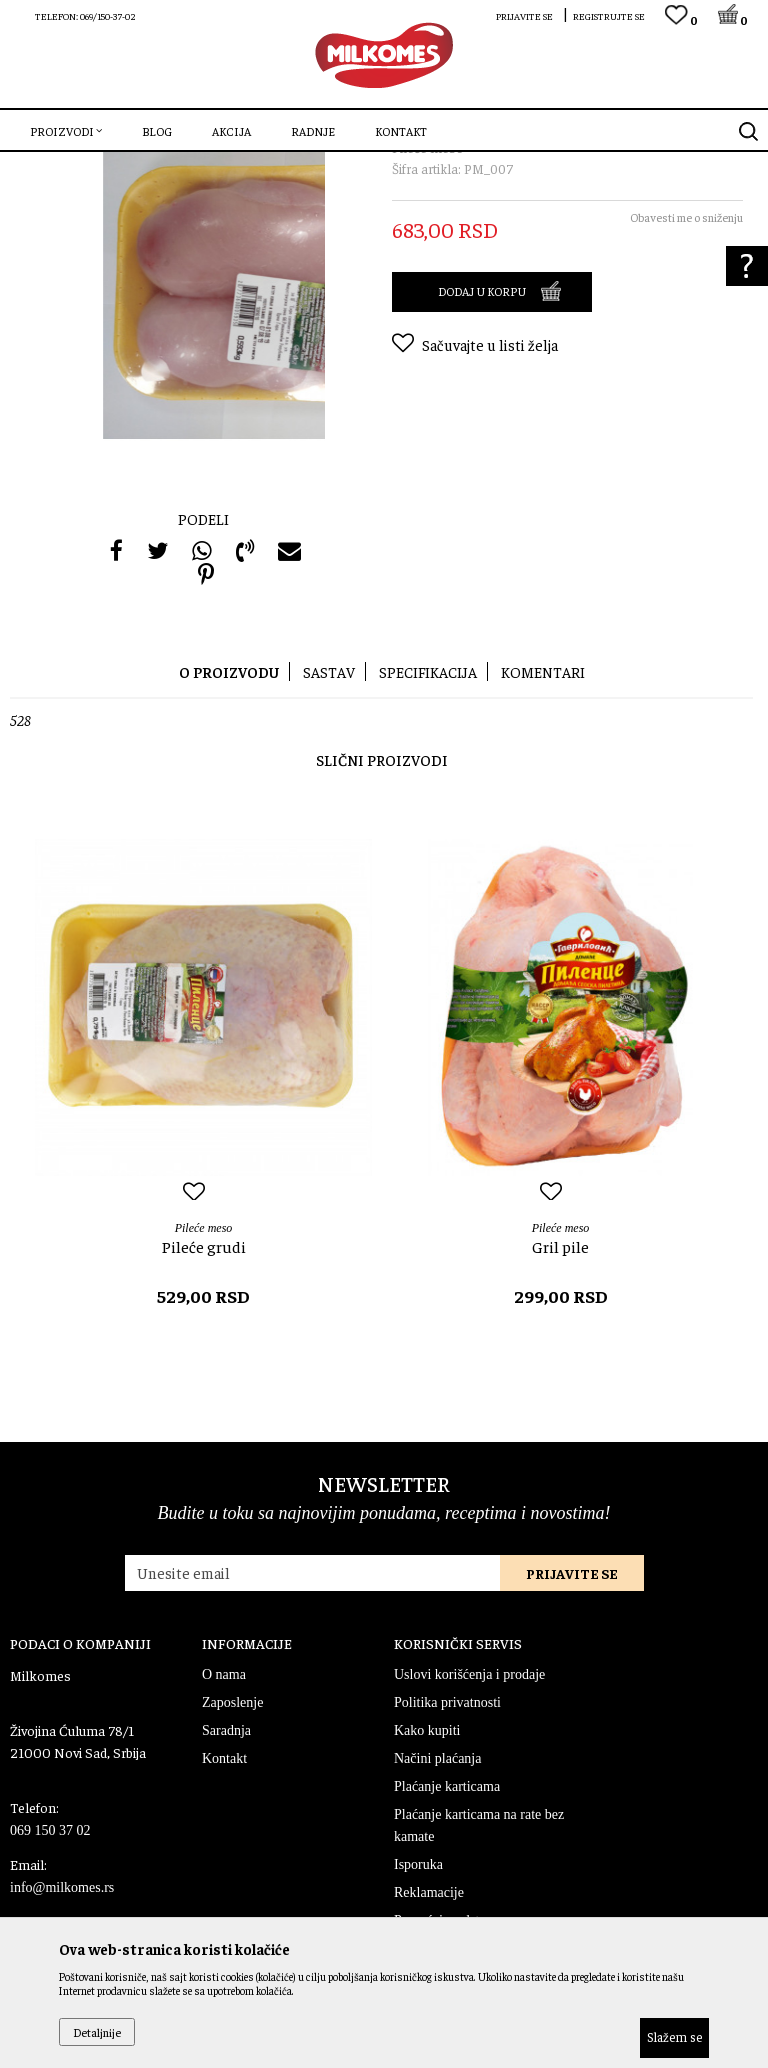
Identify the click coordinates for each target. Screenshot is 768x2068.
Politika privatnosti (447, 1854)
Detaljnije (97, 2032)
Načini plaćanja (437, 1910)
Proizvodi (98, 165)
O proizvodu (229, 823)
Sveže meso (165, 165)
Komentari (543, 823)
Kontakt (224, 1910)
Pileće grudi (204, 1398)
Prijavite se (572, 1725)
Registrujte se (609, 16)
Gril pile (560, 1398)
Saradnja (226, 1882)
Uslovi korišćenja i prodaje (469, 1826)
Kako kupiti (427, 1882)
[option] (203, 1259)
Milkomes (35, 165)
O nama (224, 1826)
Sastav (329, 823)
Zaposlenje (232, 1854)
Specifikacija (428, 823)
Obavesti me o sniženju (686, 369)
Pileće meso (237, 165)
